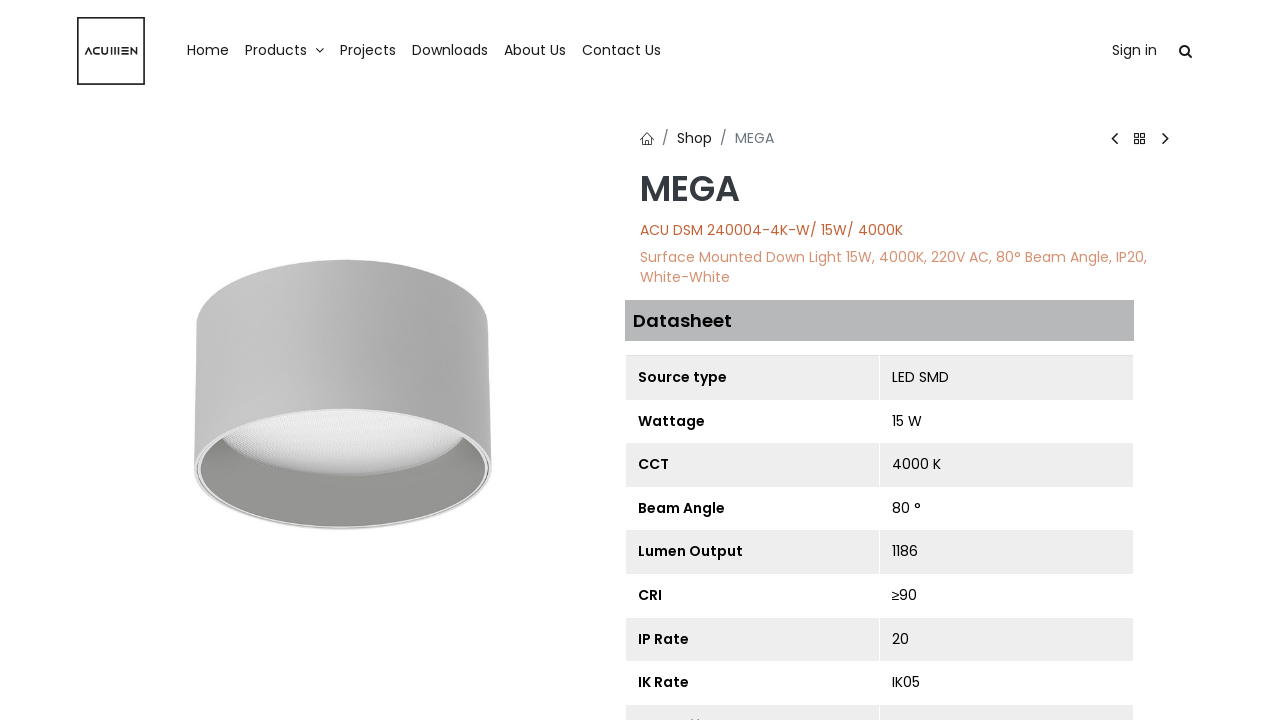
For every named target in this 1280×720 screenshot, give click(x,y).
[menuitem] (208, 51)
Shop (694, 138)
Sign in (1134, 50)
